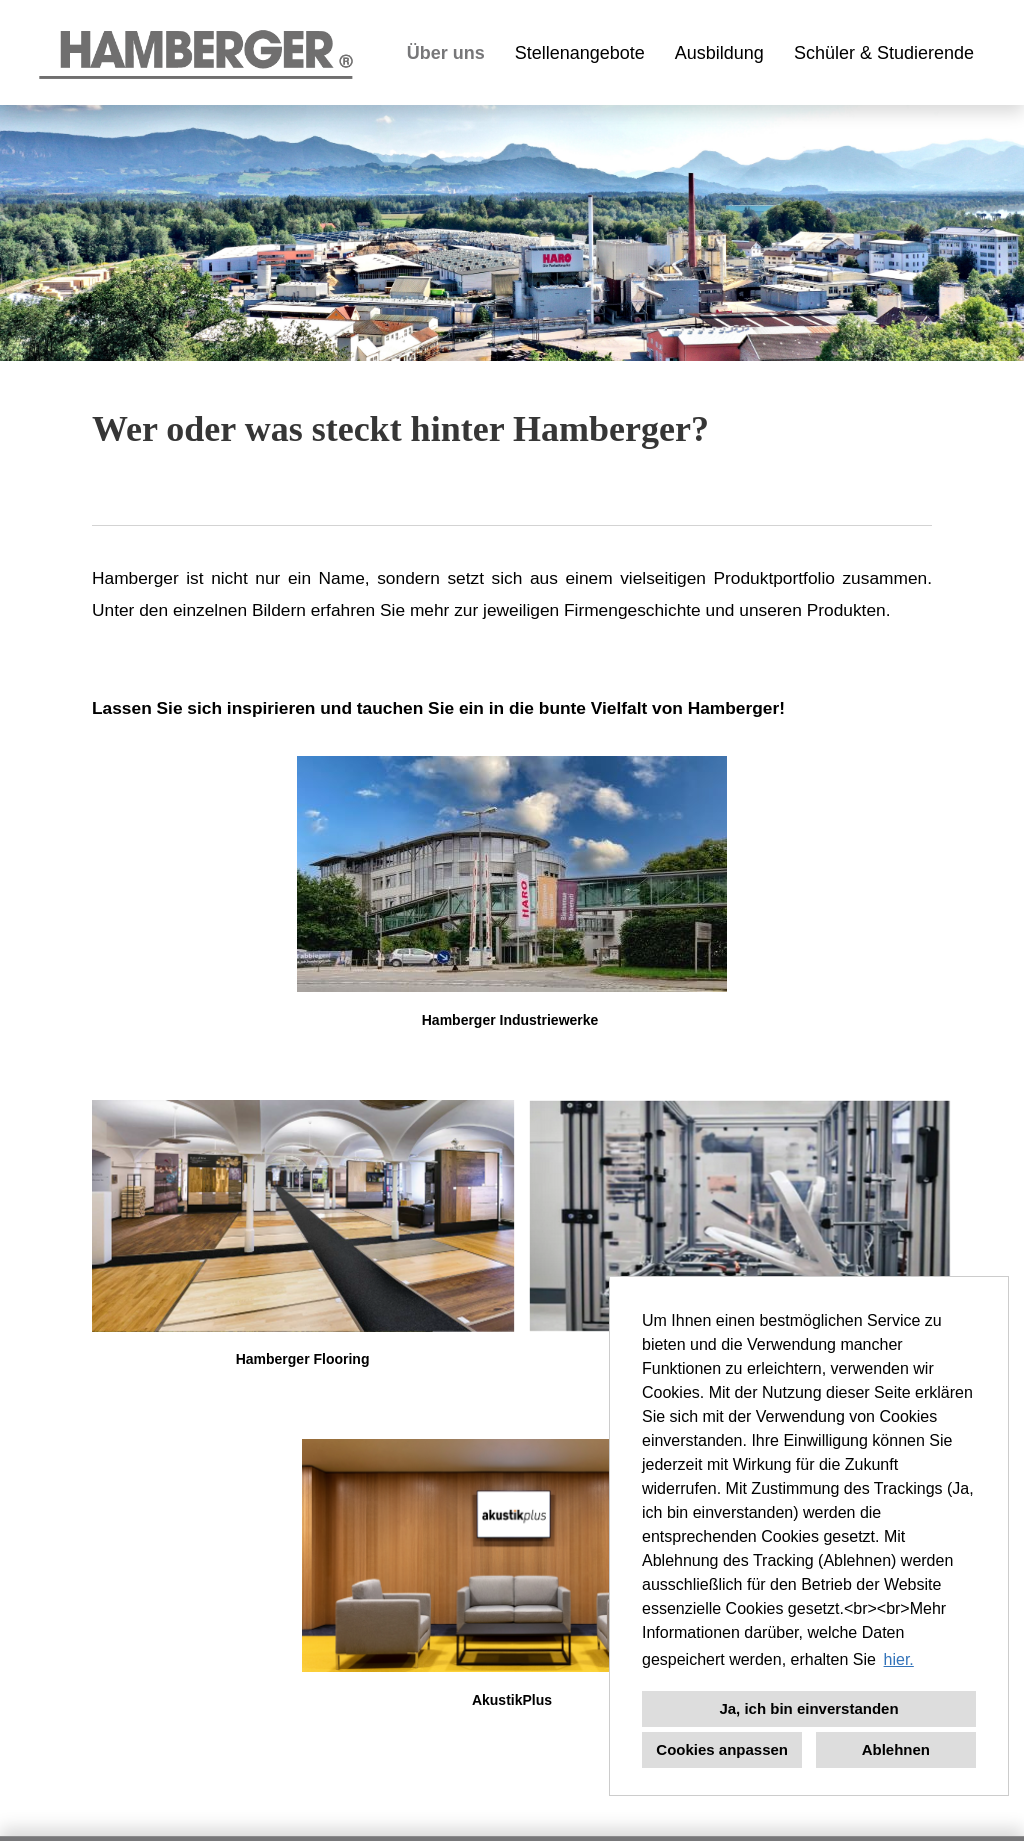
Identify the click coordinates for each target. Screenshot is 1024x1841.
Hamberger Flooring (303, 1359)
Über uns (446, 53)
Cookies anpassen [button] (722, 1749)
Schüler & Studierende (884, 53)
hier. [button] (899, 1659)
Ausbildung (719, 53)
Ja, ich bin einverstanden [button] (808, 1708)
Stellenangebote (580, 53)
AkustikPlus (512, 1700)
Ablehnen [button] (896, 1749)
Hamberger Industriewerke (510, 1020)
